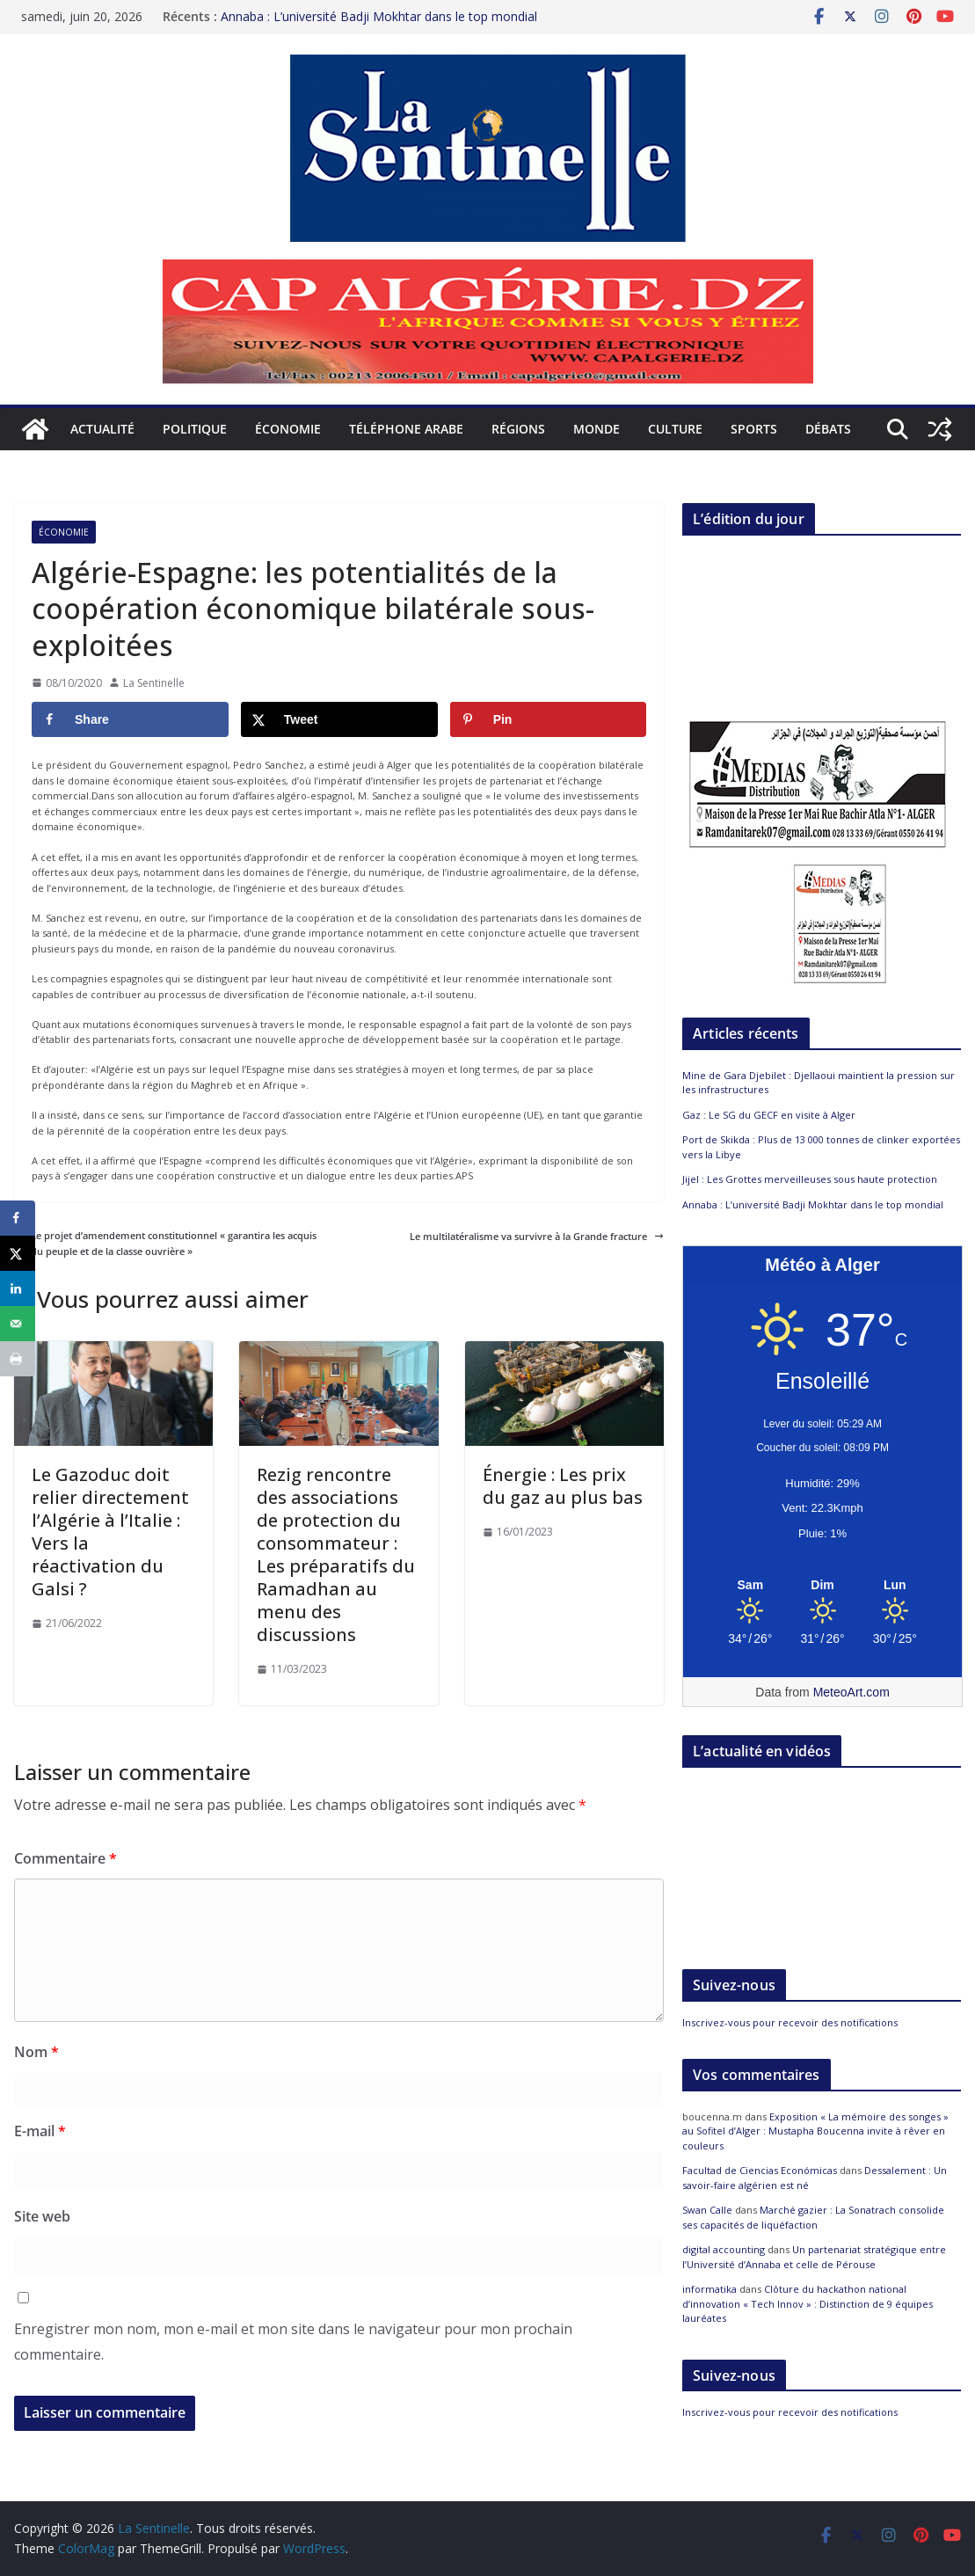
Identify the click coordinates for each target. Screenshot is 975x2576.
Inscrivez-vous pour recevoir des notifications (790, 2022)
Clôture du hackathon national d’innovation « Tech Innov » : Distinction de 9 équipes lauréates (807, 2303)
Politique (195, 428)
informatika (709, 2288)
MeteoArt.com (851, 1692)
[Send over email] (17, 1323)
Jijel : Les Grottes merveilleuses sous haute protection (809, 1179)
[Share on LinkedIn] (17, 1288)
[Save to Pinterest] (548, 719)
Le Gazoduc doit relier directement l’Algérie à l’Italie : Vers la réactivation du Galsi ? (110, 1532)
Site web (42, 2216)
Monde (596, 428)
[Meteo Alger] (822, 1585)
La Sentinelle (154, 682)
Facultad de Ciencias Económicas (759, 2170)
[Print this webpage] (17, 1358)
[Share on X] (339, 719)
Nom (36, 2052)
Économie (288, 428)
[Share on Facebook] (130, 719)
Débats (828, 428)
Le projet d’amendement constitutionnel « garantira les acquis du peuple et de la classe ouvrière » (165, 1243)
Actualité (102, 428)
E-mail (40, 2131)
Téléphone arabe (406, 428)
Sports (754, 428)
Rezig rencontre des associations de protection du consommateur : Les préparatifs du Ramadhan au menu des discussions (336, 1554)
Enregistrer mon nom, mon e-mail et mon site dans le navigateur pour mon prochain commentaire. (293, 2341)
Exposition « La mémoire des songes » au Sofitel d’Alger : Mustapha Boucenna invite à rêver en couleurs (815, 2131)
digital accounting (723, 2249)
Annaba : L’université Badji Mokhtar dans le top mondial (379, 16)
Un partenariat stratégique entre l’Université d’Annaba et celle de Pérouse (814, 2257)
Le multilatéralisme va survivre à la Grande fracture (537, 1236)
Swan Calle (707, 2209)
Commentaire (65, 1858)
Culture (675, 428)
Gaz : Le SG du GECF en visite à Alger (768, 1114)
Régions (518, 428)
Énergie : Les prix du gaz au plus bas (563, 1486)
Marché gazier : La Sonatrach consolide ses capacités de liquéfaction (813, 2217)
